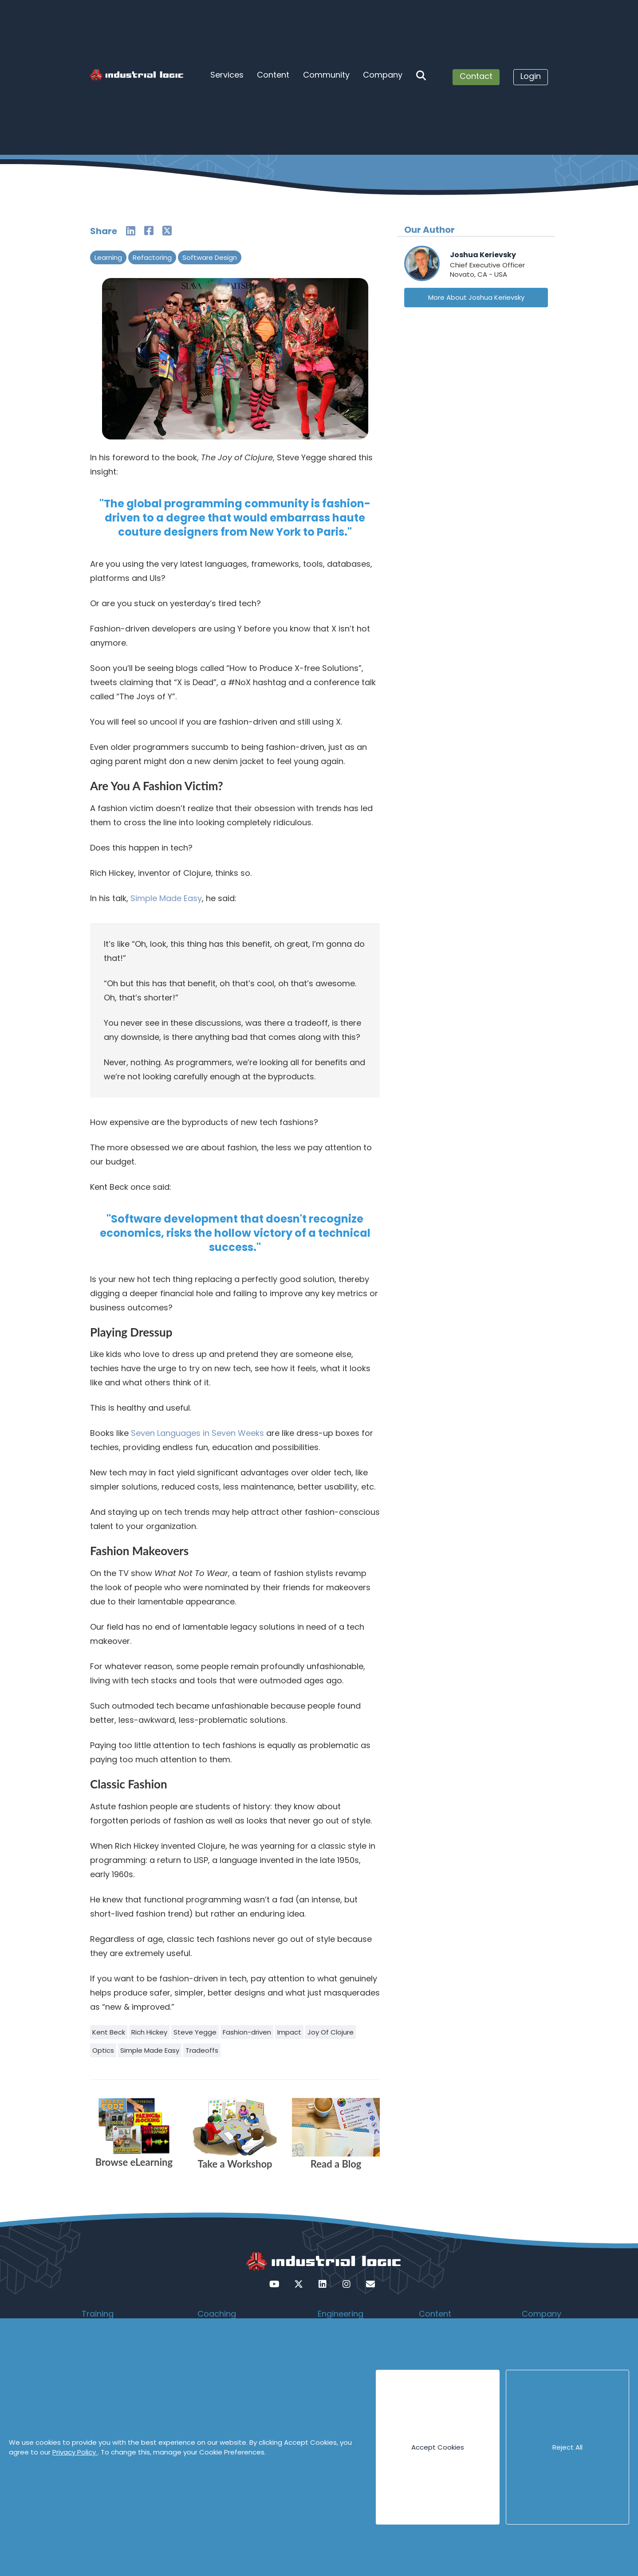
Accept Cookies (437, 2447)
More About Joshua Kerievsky (476, 297)
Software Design (209, 257)
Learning (108, 257)
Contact (476, 76)
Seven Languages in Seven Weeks (197, 1433)
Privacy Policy (75, 2452)
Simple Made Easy (166, 898)
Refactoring (152, 257)
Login (530, 76)
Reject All (567, 2447)
